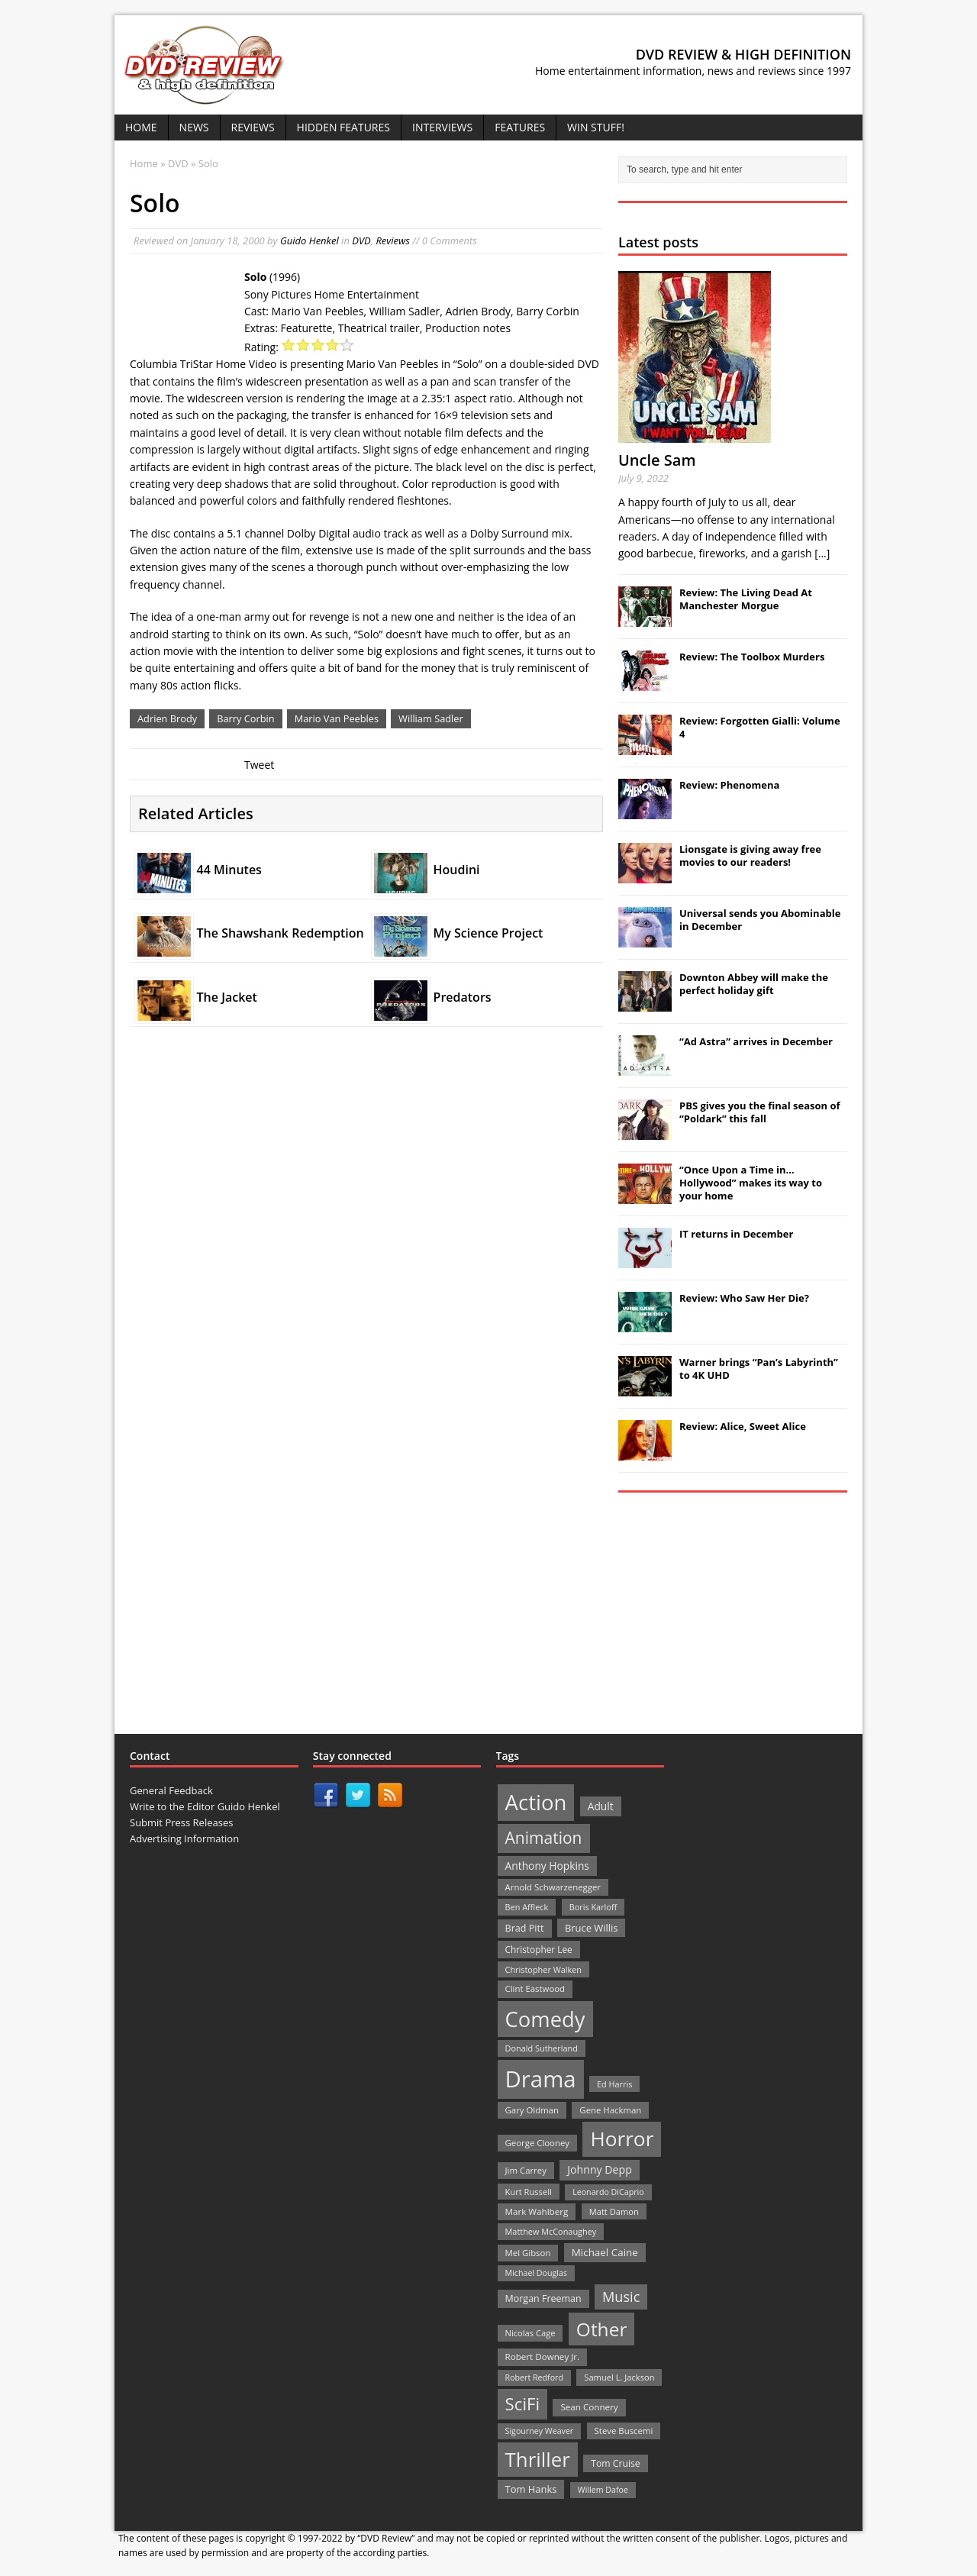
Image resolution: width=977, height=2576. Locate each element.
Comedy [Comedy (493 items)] (545, 2019)
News (194, 127)
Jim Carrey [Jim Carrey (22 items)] (526, 2170)
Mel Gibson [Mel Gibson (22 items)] (528, 2252)
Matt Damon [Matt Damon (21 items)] (614, 2211)
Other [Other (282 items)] (601, 2329)
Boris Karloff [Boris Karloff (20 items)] (593, 1907)
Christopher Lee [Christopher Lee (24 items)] (538, 1949)
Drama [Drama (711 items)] (540, 2079)
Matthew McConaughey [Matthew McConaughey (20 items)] (551, 2231)
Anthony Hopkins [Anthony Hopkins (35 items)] (547, 1865)
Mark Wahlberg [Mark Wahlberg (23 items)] (537, 2211)
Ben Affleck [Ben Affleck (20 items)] (527, 1907)
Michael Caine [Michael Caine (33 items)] (605, 2252)
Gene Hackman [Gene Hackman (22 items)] (610, 2110)
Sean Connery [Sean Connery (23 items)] (588, 2407)
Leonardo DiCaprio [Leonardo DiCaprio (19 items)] (608, 2192)
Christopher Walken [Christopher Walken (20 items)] (543, 1969)
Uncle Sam (656, 460)
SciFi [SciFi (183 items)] (522, 2404)
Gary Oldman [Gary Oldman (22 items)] (532, 2110)
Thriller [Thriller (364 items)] (537, 2459)
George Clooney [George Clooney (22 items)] (537, 2142)
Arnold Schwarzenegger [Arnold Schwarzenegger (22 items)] (553, 1887)
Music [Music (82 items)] (621, 2296)
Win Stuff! (595, 127)
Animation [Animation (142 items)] (543, 1837)
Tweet (259, 764)
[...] (822, 553)
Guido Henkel (309, 240)
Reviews (253, 127)
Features (520, 127)
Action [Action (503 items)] (536, 1802)
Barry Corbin (245, 718)
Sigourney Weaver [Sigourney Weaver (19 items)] (539, 2431)
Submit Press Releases (181, 1822)
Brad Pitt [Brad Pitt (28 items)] (524, 1928)
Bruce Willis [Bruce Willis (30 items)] (591, 1928)
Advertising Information (184, 1838)
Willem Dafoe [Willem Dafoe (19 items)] (603, 2489)
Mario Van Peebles (337, 718)
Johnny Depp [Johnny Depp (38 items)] (599, 2169)
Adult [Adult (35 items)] (601, 1806)
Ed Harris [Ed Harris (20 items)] (614, 2084)
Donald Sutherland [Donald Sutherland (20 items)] (541, 2048)
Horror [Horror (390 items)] (621, 2138)
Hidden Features (343, 127)
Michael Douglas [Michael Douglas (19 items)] (536, 2273)
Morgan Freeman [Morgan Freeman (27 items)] (543, 2298)
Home (141, 127)
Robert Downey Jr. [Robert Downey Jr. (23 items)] (542, 2356)
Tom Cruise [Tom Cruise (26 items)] (615, 2463)
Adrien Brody (167, 718)
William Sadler (430, 718)
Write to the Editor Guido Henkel (205, 1806)
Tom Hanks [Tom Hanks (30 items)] (531, 2489)
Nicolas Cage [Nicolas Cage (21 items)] (530, 2333)
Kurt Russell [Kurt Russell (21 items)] (528, 2191)
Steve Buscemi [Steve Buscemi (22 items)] (624, 2430)
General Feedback (171, 1790)
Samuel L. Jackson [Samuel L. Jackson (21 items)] (619, 2377)
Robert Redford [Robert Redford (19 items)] (534, 2377)
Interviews (442, 127)
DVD (361, 240)
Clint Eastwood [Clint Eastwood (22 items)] (535, 1988)
